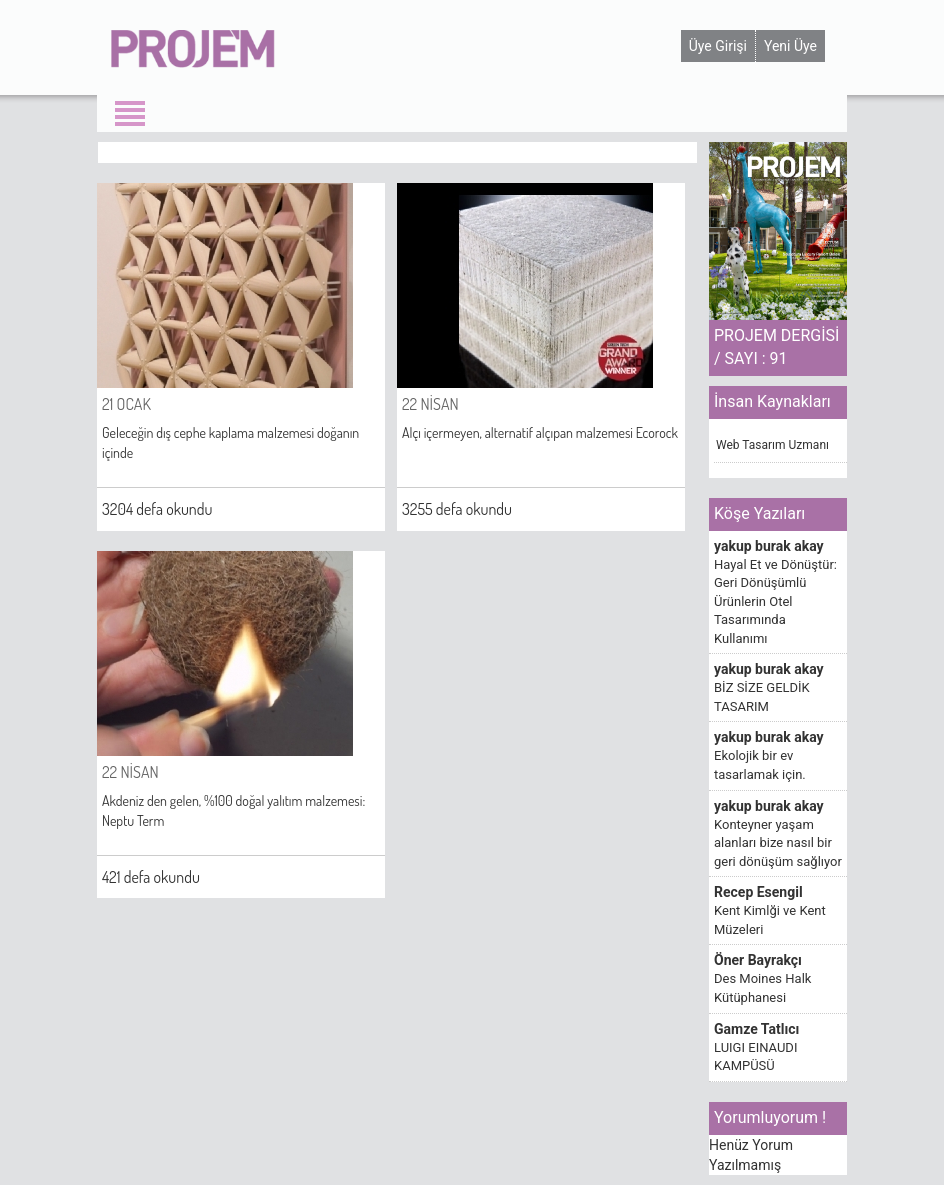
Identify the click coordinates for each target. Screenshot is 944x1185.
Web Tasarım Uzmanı (772, 445)
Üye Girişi (718, 46)
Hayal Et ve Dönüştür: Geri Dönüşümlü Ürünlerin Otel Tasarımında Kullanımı (775, 601)
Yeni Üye (790, 46)
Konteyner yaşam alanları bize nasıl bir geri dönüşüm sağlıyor (778, 843)
